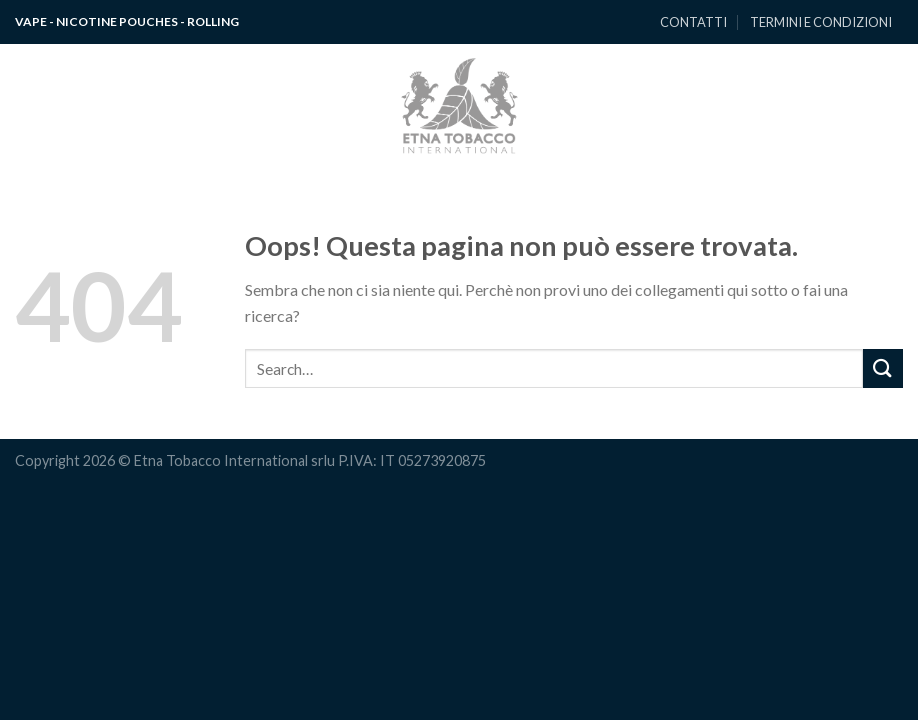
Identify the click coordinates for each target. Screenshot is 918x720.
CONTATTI (693, 22)
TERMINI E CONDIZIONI (821, 22)
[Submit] (883, 368)
